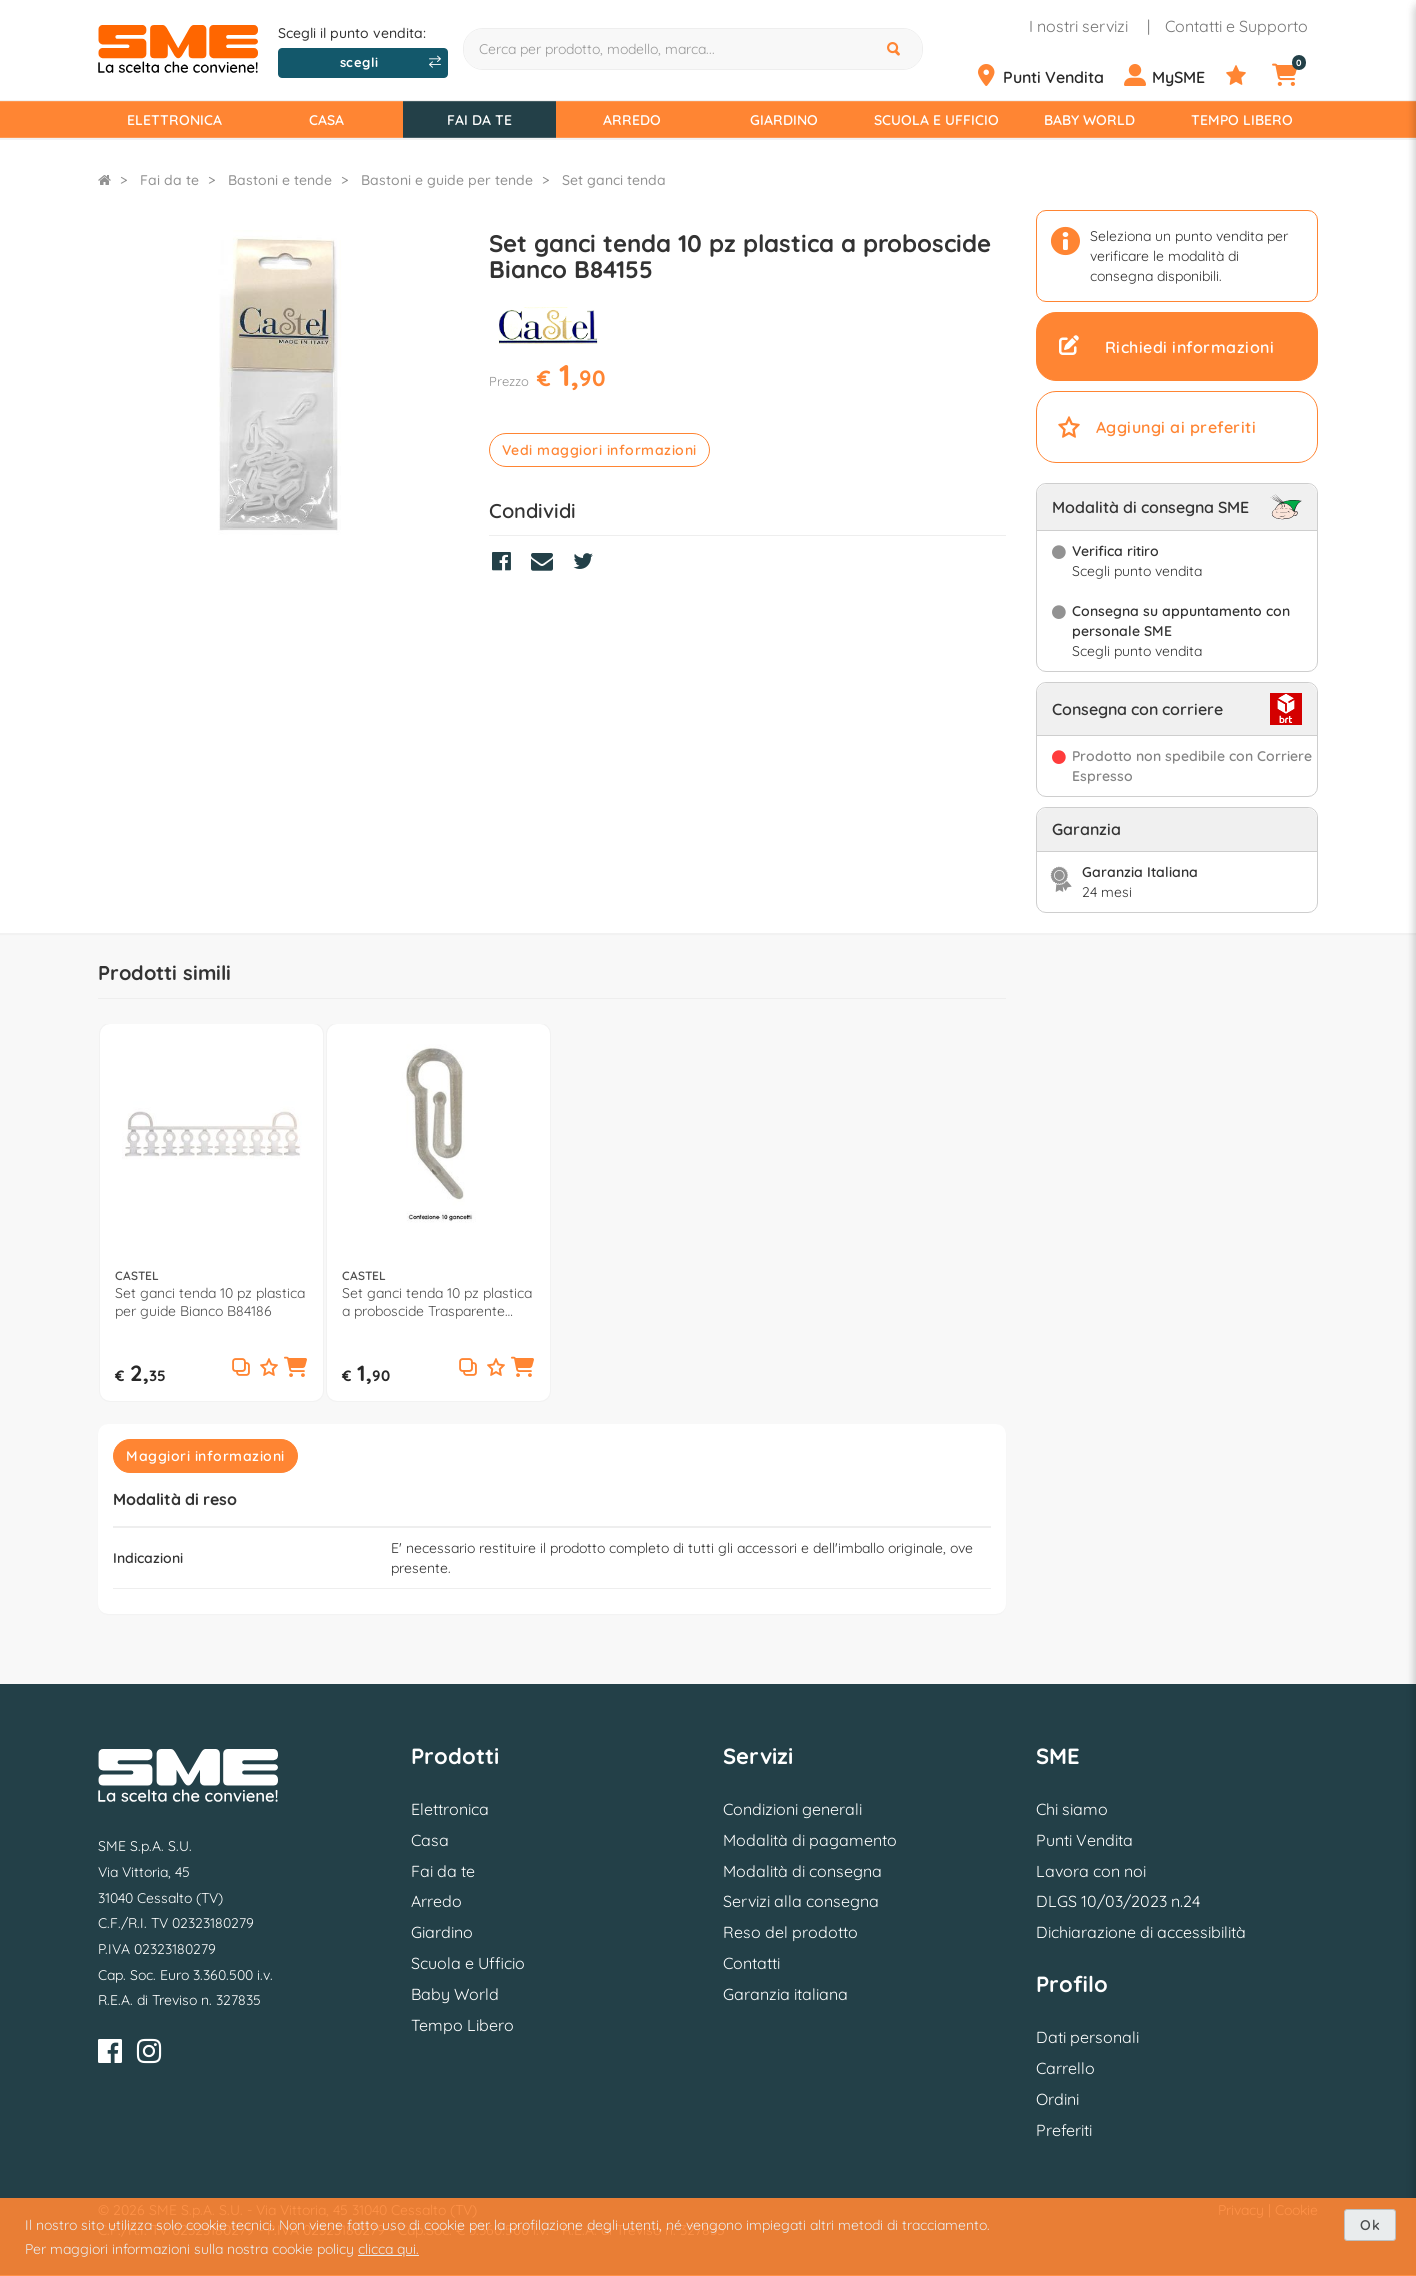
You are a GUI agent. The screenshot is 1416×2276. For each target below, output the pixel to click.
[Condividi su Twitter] (588, 564)
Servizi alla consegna (801, 1901)
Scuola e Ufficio (936, 120)
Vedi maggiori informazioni (599, 450)
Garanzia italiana (785, 1994)
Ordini (1057, 2099)
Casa (326, 120)
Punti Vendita (1084, 1840)
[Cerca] (896, 49)
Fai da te (479, 120)
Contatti (751, 1963)
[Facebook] (110, 2054)
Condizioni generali (792, 1809)
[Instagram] (149, 2054)
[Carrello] (1297, 76)
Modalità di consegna (802, 1871)
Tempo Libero (1242, 120)
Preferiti (1064, 2130)
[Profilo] (1172, 76)
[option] (211, 1212)
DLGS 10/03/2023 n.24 (1118, 1901)
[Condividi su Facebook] (506, 564)
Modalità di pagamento (810, 1840)
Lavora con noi (1091, 1871)
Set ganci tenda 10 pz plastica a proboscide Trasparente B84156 (437, 1302)
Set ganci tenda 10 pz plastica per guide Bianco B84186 (210, 1302)
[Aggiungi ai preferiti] (269, 1368)
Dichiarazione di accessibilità (1141, 1932)
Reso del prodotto (790, 1932)
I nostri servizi (1078, 26)
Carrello (1065, 2068)
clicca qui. (388, 2249)
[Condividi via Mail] (547, 564)
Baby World (1089, 120)
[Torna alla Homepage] (104, 180)
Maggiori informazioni (205, 1456)
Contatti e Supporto (1236, 26)
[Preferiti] (1247, 76)
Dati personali (1087, 2037)
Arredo (632, 120)
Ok (1370, 2225)
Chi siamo (1072, 1809)
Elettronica (174, 120)
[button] (296, 1369)
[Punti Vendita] (1047, 76)
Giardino (784, 120)
